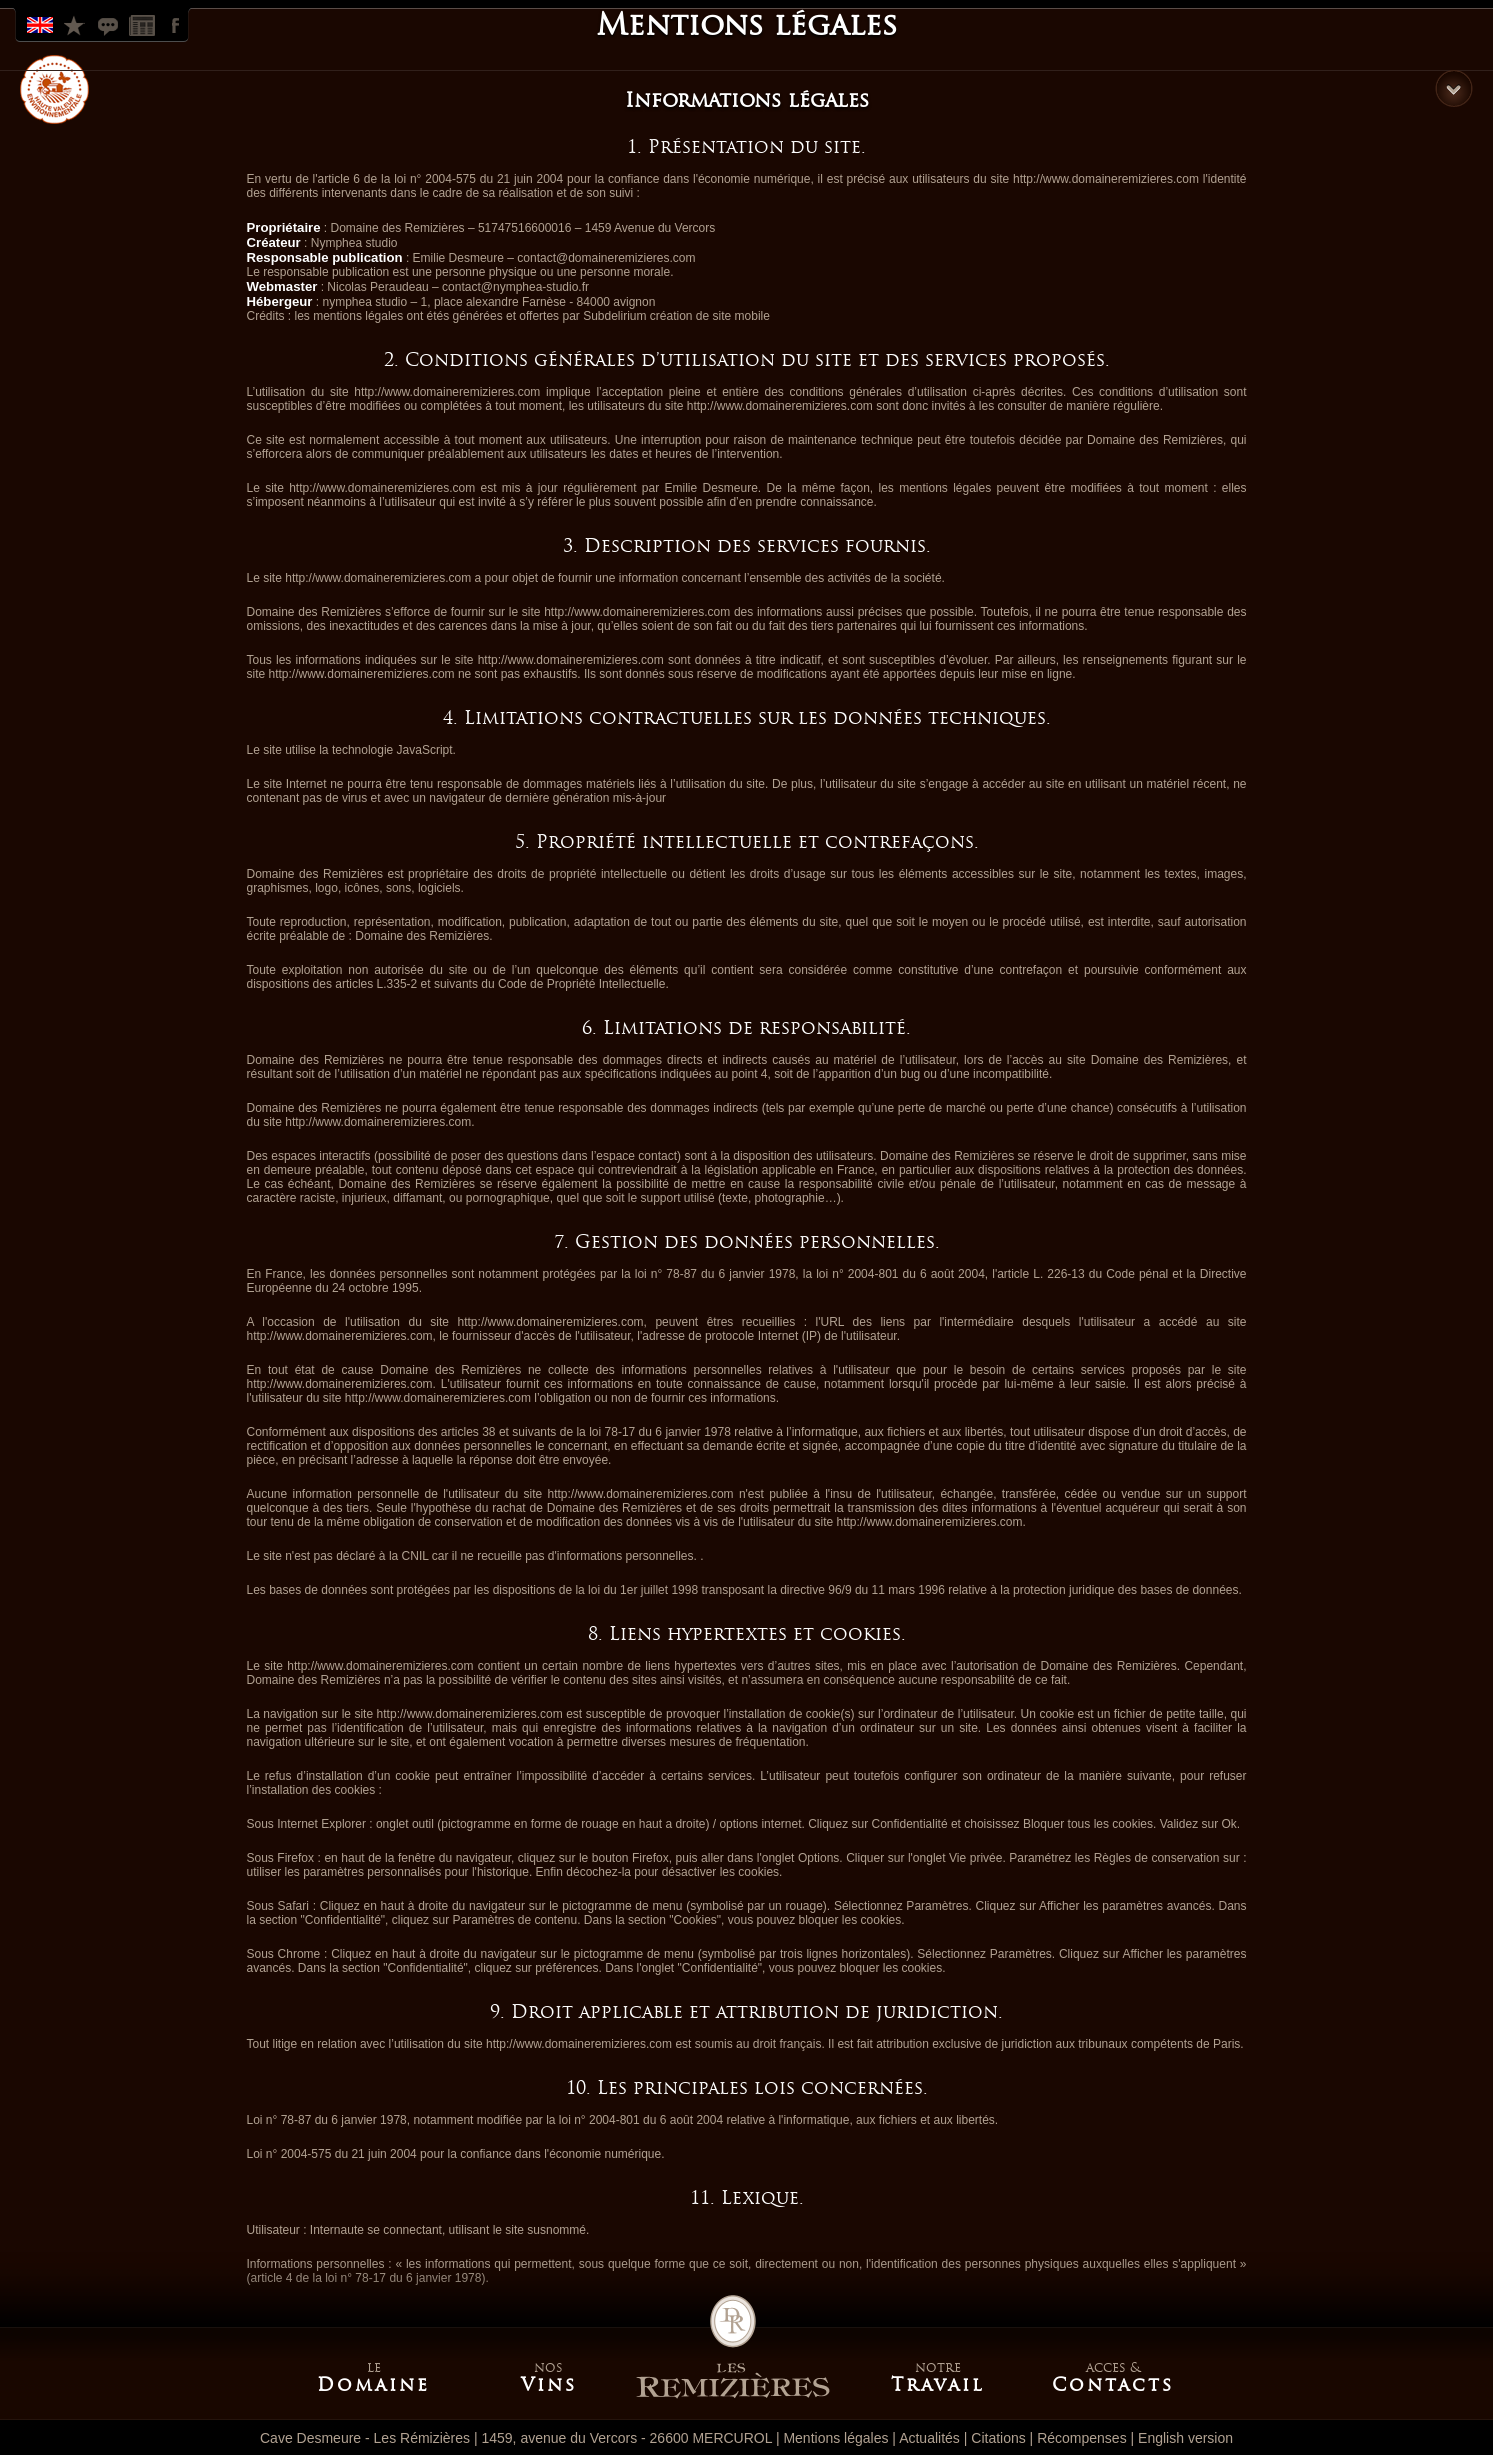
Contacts (1113, 2385)
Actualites (144, 23)
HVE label (54, 89)
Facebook (178, 23)
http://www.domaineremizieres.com (1106, 179)
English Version (42, 23)
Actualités (929, 2438)
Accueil (733, 2347)
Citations (110, 23)
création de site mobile (710, 316)
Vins (549, 2385)
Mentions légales (835, 2438)
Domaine (373, 2385)
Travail (938, 2385)
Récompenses (76, 23)
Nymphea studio (354, 243)
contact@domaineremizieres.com (606, 258)
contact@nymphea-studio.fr (515, 287)
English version (1185, 2438)
